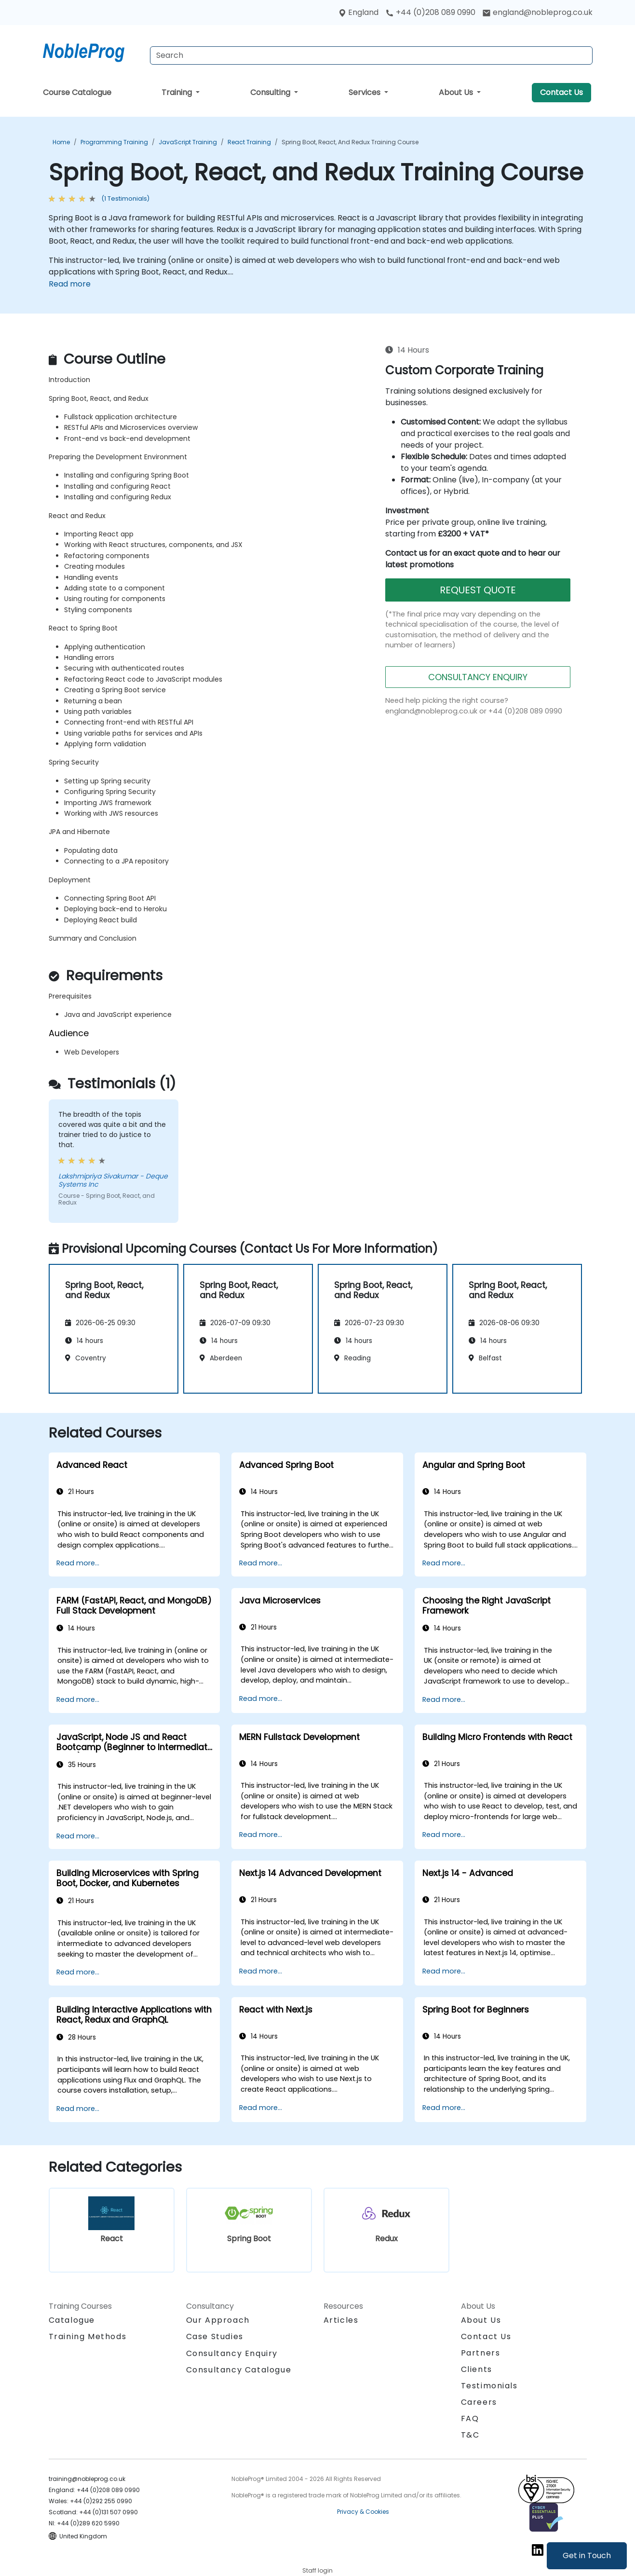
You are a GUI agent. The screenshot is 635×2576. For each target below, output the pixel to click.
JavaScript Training (188, 142)
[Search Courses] (371, 55)
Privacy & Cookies (363, 2511)
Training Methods (88, 2336)
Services (365, 92)
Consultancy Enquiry (232, 2353)
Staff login (317, 2570)
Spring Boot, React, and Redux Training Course (350, 142)
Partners (480, 2352)
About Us (457, 92)
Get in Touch (587, 2555)
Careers (479, 2402)
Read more (70, 283)
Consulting (271, 92)
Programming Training (114, 142)
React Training (249, 142)
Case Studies (214, 2336)
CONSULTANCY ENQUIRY (477, 677)
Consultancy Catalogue (239, 2369)
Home (61, 142)
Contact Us (561, 92)
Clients (476, 2369)
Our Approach (218, 2320)
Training (178, 92)
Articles (341, 2320)
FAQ (470, 2418)
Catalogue (72, 2320)
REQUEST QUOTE (478, 590)
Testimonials (489, 2385)
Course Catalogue (77, 92)
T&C (470, 2434)
